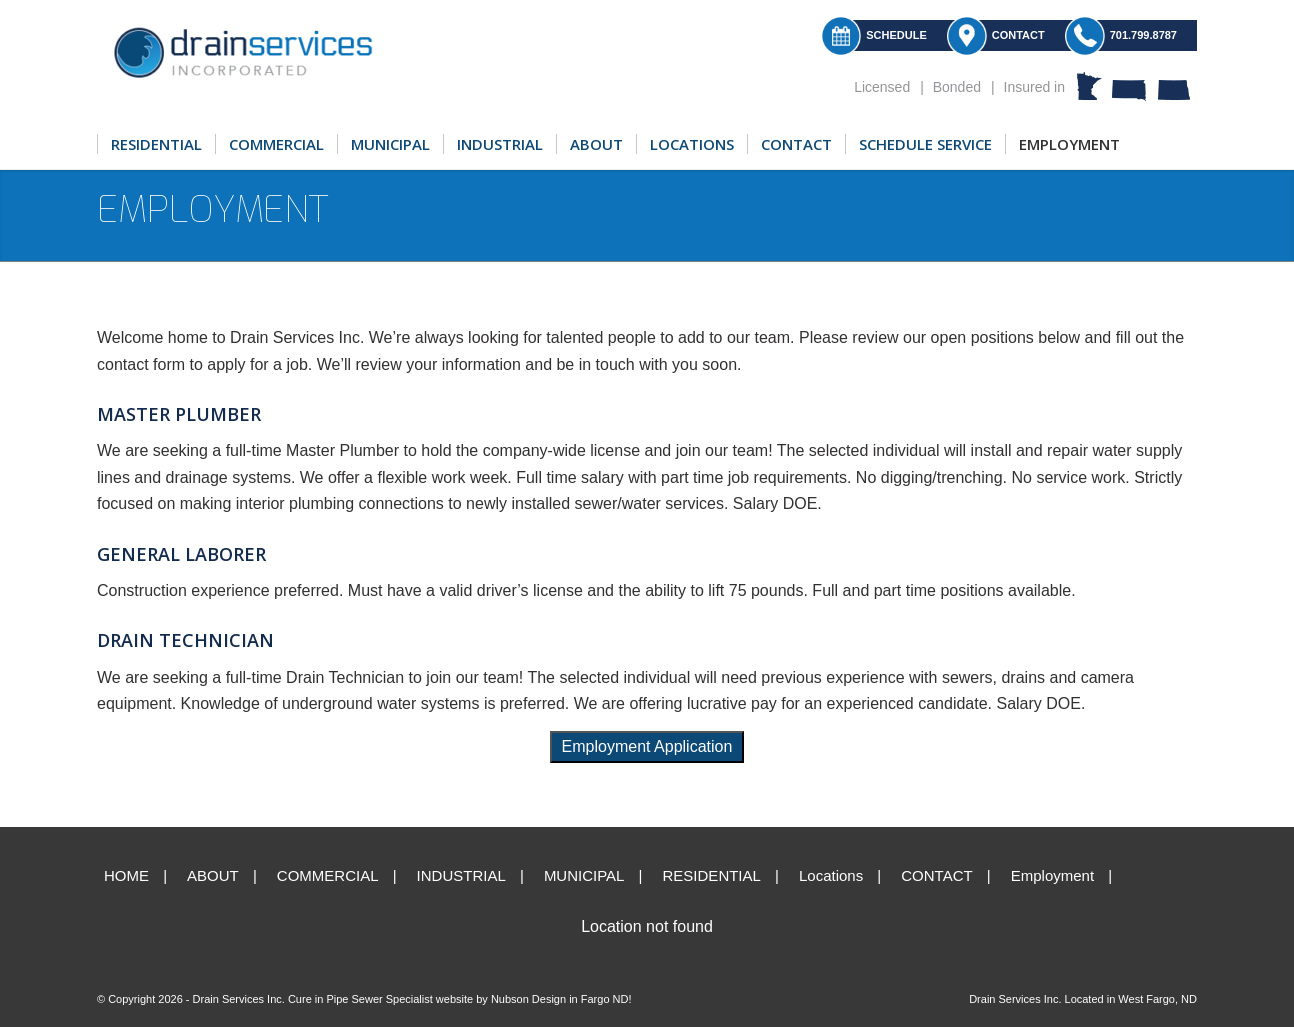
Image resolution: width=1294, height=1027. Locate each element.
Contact (1018, 35)
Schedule (896, 35)
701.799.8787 (1143, 35)
